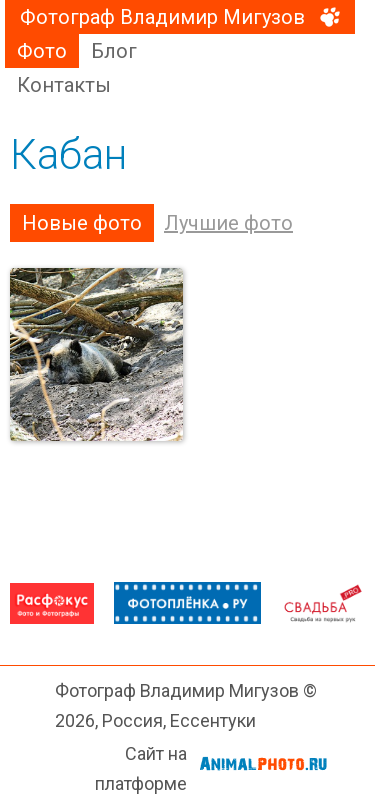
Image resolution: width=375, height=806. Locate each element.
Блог (114, 51)
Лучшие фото (228, 223)
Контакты (64, 85)
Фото (42, 51)
